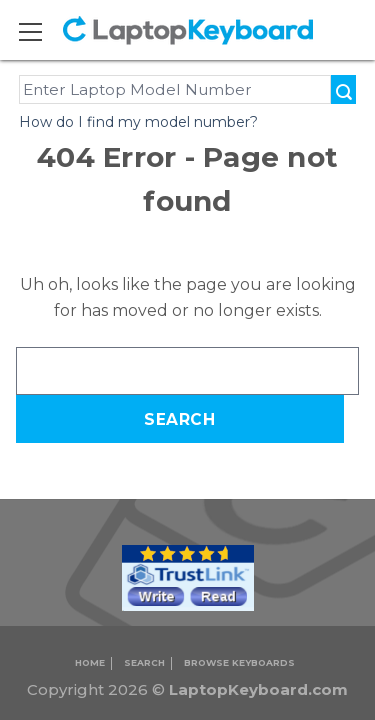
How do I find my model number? (138, 122)
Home (90, 662)
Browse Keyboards (239, 662)
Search (144, 662)
